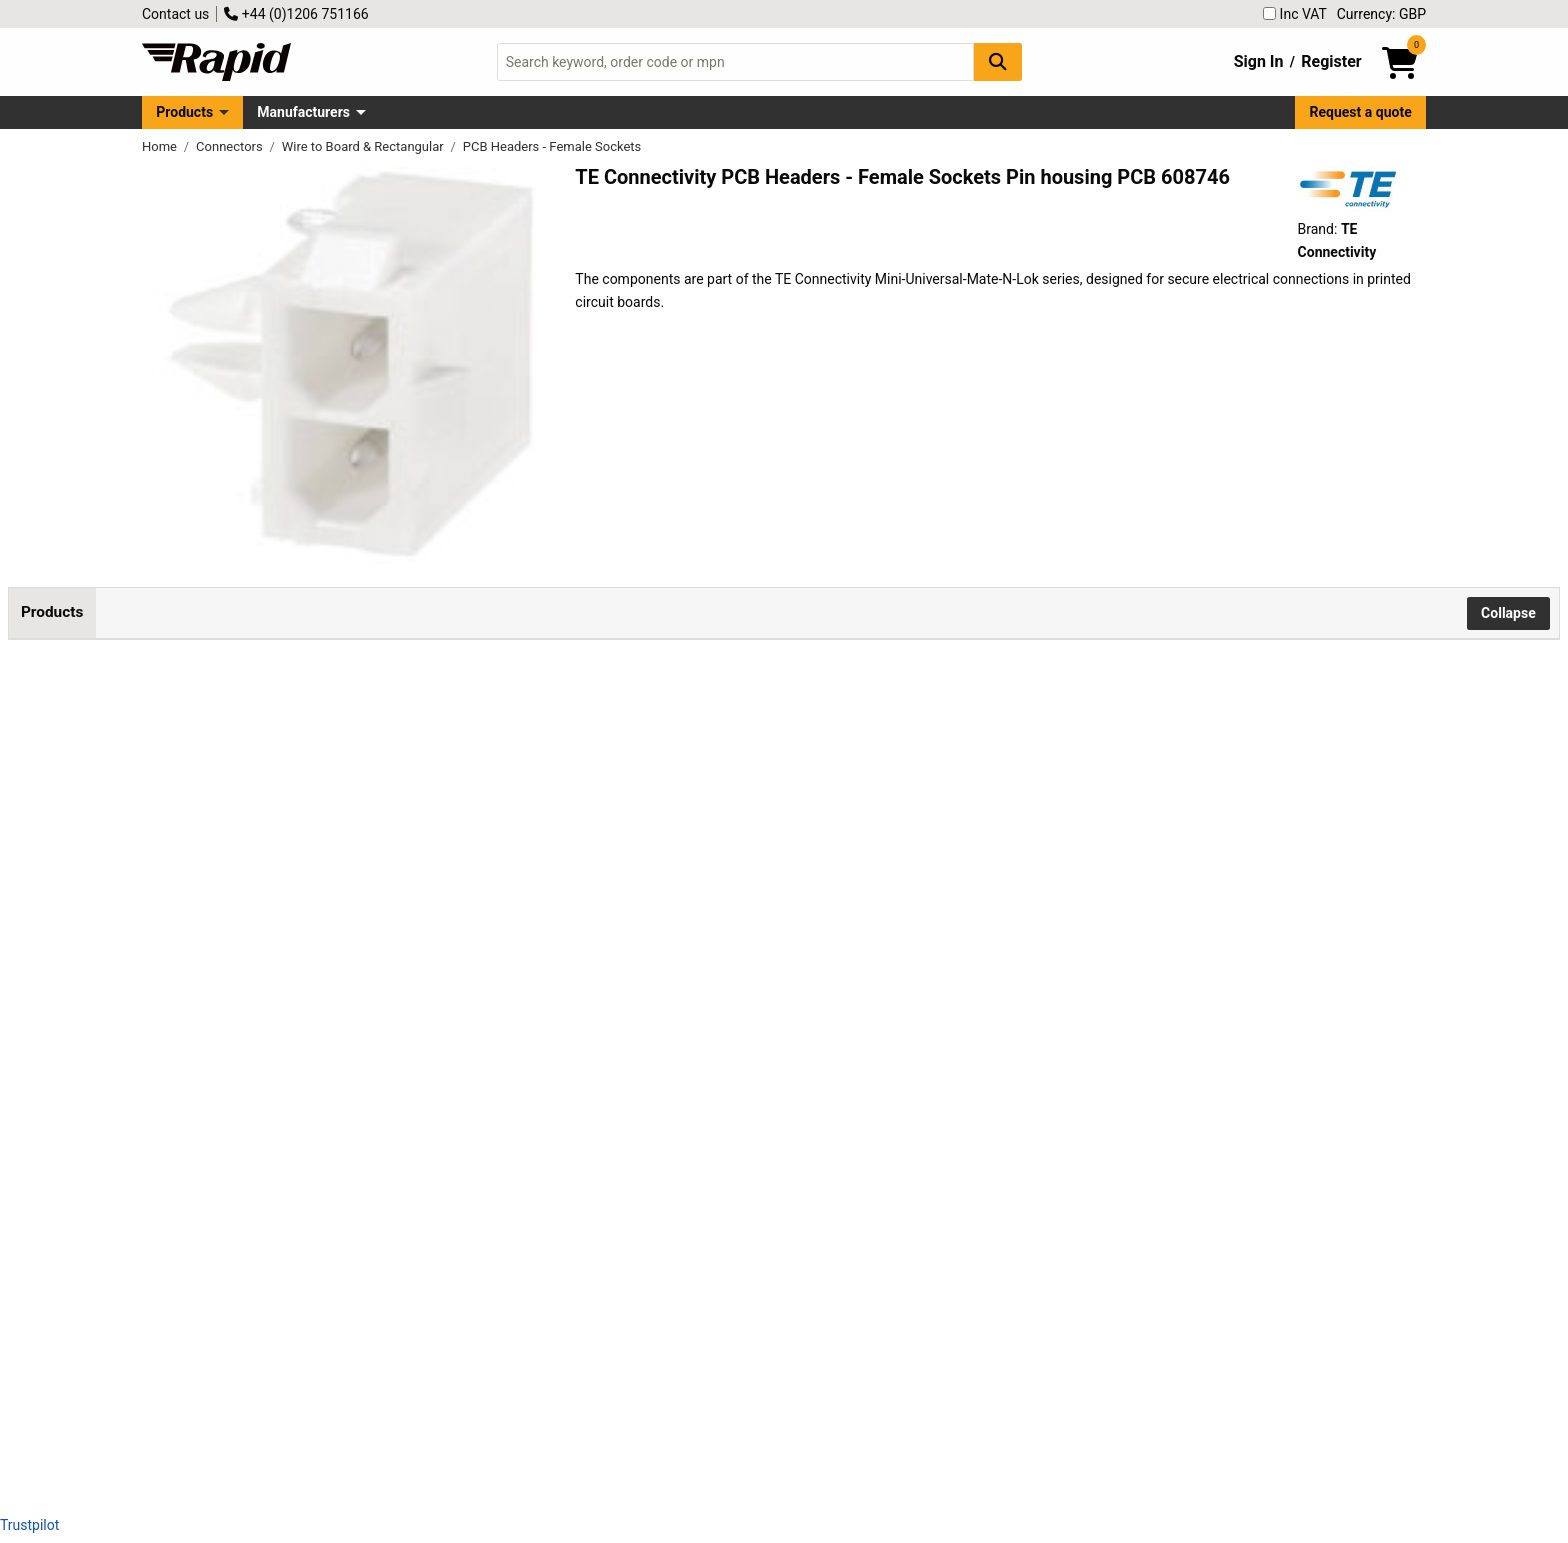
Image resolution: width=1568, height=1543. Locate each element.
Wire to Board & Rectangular (364, 146)
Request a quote (1361, 112)
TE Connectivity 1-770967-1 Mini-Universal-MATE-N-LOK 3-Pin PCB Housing (261, 1280)
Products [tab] (52, 612)
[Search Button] (998, 61)
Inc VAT (1295, 14)
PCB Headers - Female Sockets (552, 146)
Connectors (231, 146)
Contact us (175, 14)
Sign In (1259, 61)
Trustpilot (29, 1525)
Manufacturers (303, 112)
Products (184, 112)
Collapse (1508, 613)
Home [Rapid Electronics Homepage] (161, 146)
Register (1331, 61)
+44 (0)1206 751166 (296, 14)
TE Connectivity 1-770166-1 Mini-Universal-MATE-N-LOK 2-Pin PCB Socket (261, 847)
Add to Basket (537, 860)
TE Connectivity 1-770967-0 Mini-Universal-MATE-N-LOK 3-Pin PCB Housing (261, 1063)
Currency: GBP (1381, 14)
